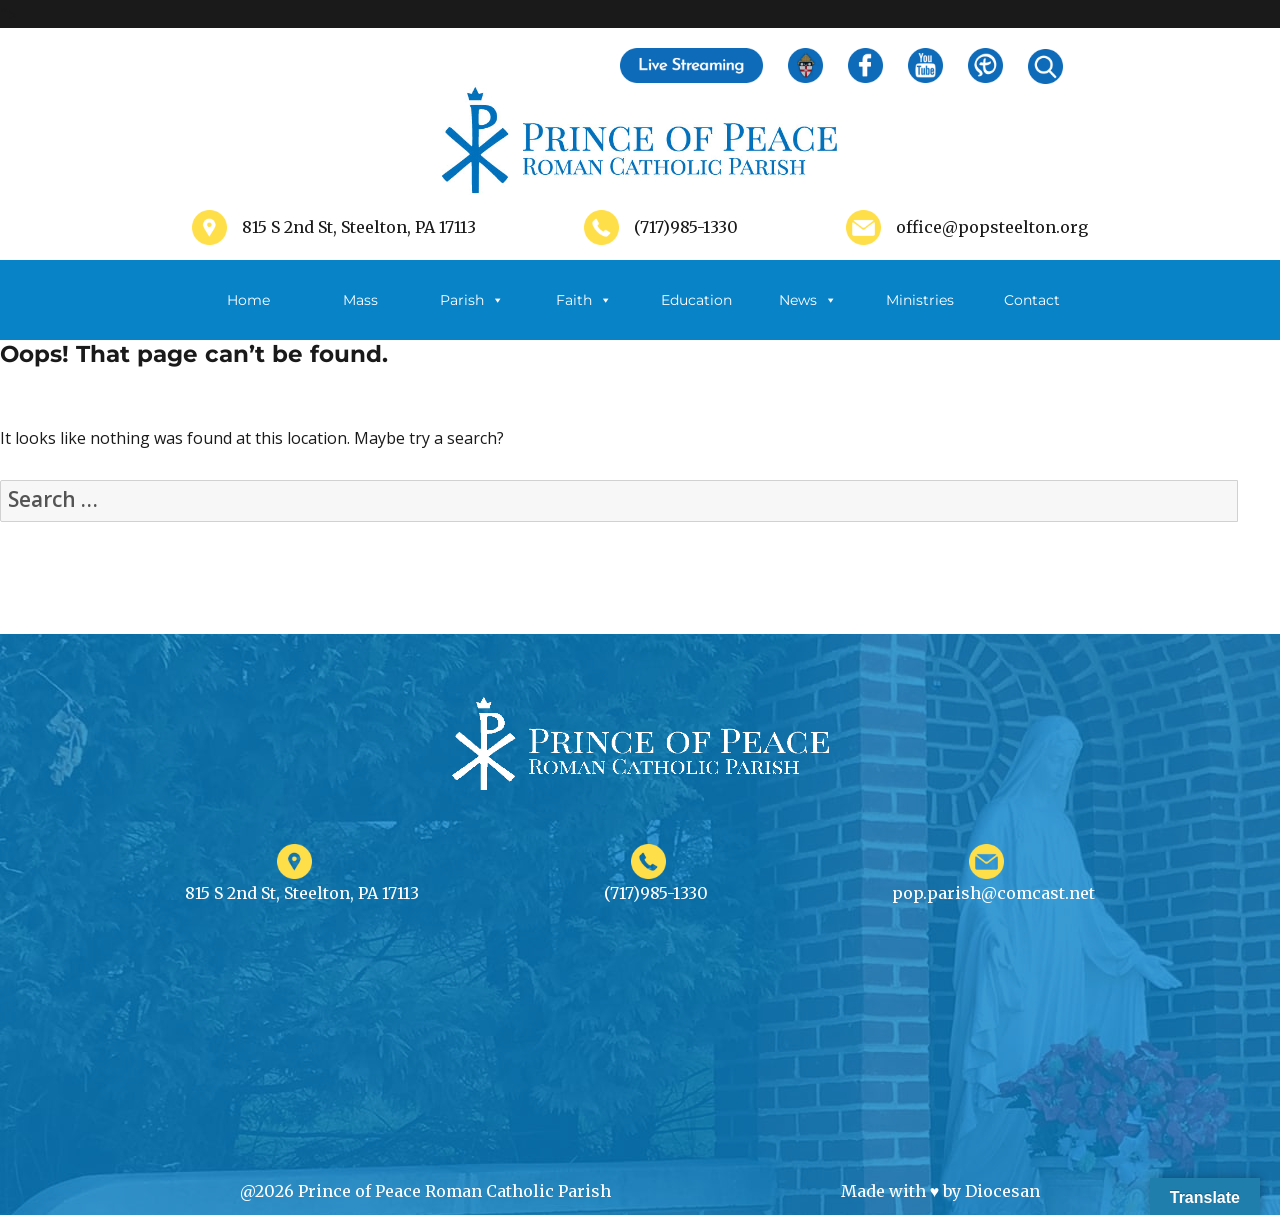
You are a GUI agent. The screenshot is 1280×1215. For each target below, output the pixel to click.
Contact (1032, 300)
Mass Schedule (360, 315)
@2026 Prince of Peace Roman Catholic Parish (425, 1191)
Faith (584, 300)
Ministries (920, 315)
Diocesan (1002, 1191)
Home (248, 300)
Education (696, 300)
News (808, 300)
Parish (472, 300)
